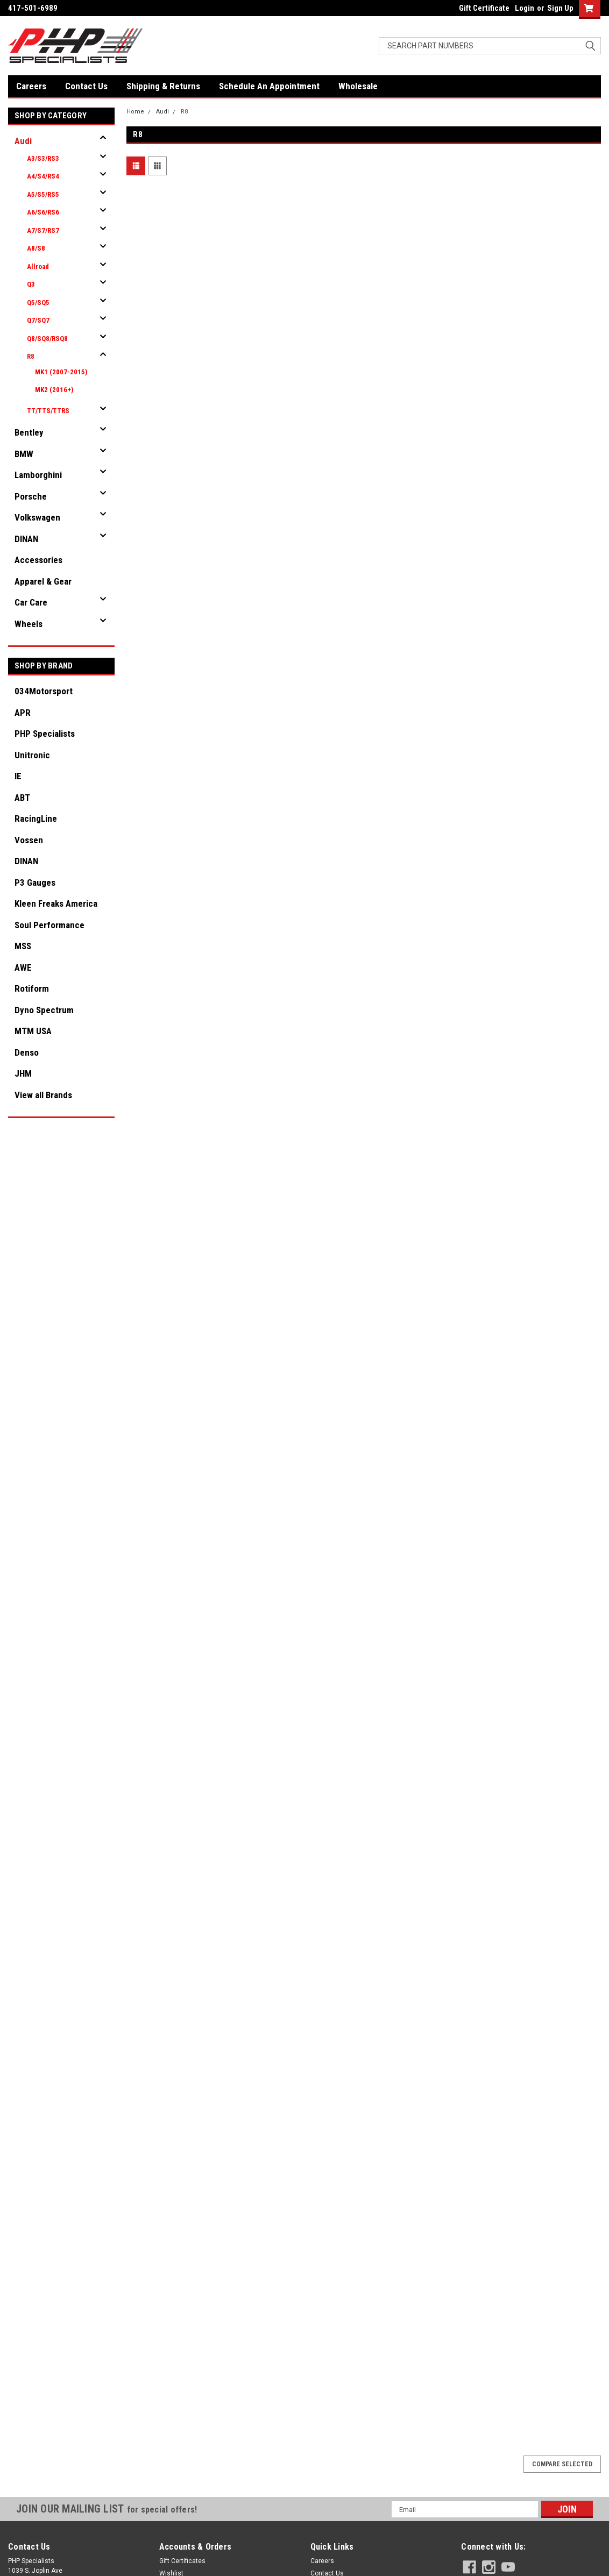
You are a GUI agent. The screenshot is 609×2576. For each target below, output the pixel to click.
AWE (23, 967)
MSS (23, 946)
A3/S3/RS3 (43, 158)
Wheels (29, 623)
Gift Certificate (484, 8)
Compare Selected (562, 2464)
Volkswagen (37, 517)
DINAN (26, 538)
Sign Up (560, 8)
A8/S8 (36, 248)
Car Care (31, 602)
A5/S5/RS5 (43, 194)
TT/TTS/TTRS (48, 411)
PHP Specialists (45, 733)
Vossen (29, 840)
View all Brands (43, 1095)
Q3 (31, 284)
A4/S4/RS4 (43, 176)
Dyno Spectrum (44, 1010)
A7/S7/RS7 (43, 230)
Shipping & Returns (163, 86)
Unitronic (32, 755)
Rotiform (32, 988)
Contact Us (86, 86)
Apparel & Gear (43, 581)
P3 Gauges (35, 882)
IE (18, 776)
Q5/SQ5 (38, 302)
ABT (22, 797)
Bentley (29, 432)
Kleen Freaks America (56, 903)
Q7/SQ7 (38, 320)
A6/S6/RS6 (43, 212)
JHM (23, 1073)
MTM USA (33, 1031)
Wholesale (358, 86)
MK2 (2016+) (54, 390)
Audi (23, 141)
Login (524, 8)
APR (23, 712)
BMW (24, 454)
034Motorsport (44, 691)
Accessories (38, 559)
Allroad (38, 266)
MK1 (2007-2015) (61, 372)
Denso (27, 1052)
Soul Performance (49, 925)
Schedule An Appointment (269, 86)
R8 (30, 356)
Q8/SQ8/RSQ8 (47, 339)
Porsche (31, 496)
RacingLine (36, 818)
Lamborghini (38, 474)
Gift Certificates (182, 2561)
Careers (31, 86)
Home (135, 111)
